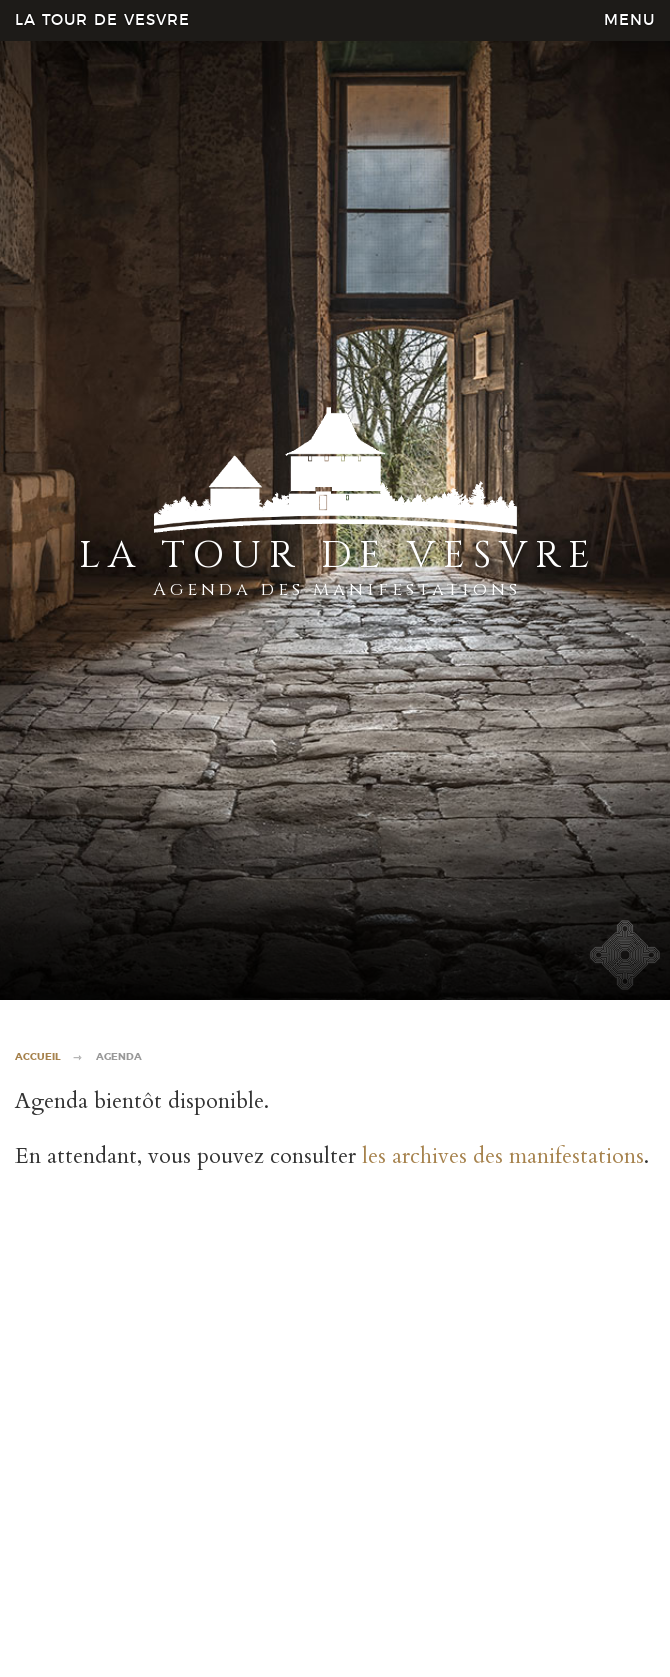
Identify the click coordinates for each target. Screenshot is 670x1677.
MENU (629, 20)
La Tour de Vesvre (102, 20)
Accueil (38, 1057)
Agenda (119, 1057)
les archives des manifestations (503, 1156)
